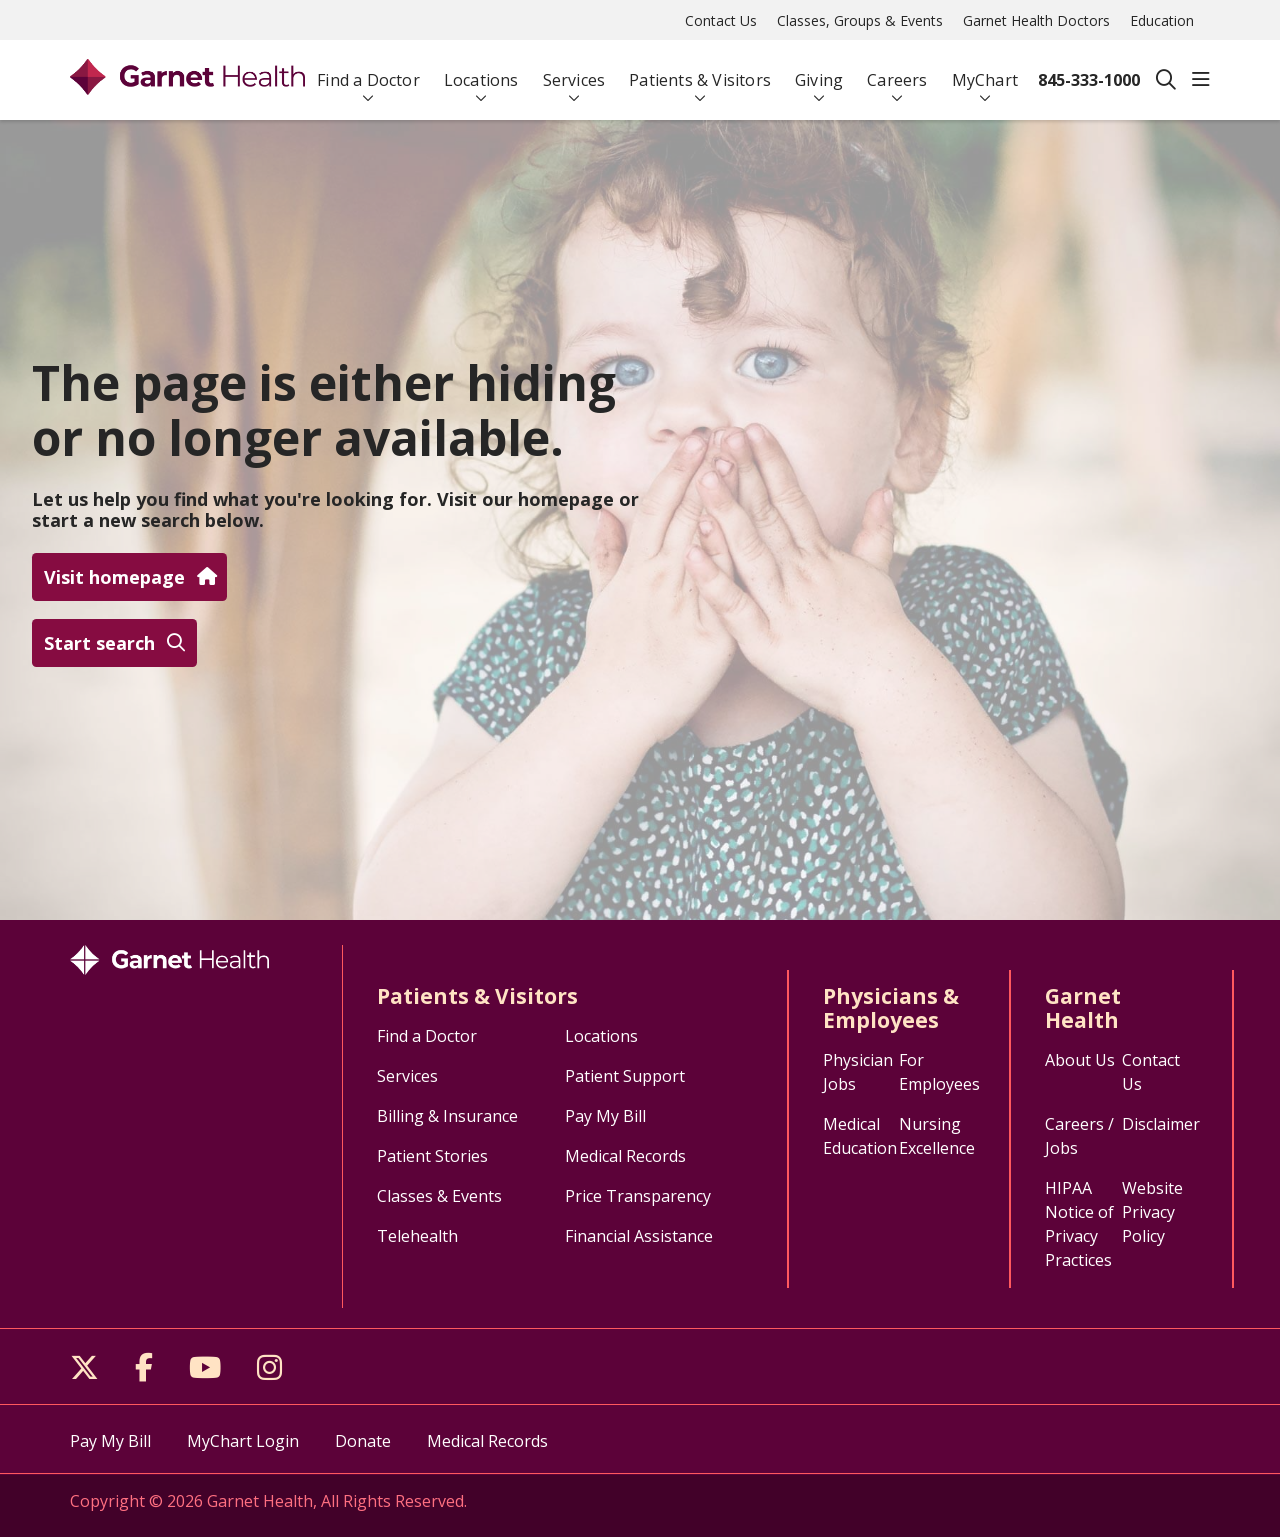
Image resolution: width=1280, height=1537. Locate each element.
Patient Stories (432, 1156)
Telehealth (417, 1236)
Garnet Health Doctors (1036, 20)
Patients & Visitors (700, 71)
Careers (897, 71)
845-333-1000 (1089, 80)
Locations (481, 71)
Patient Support (625, 1076)
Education (1162, 20)
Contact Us (721, 20)
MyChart (985, 71)
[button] (1201, 80)
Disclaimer (1161, 1124)
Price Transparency (638, 1196)
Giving (819, 71)
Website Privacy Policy (1152, 1212)
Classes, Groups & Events (860, 20)
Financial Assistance (639, 1236)
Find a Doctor (368, 71)
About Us (1080, 1060)
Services (574, 71)
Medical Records (625, 1156)
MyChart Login (243, 1441)
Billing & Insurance (447, 1116)
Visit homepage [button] (129, 577)
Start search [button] (114, 643)
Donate (363, 1441)
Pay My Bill (605, 1116)
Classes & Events (439, 1196)
